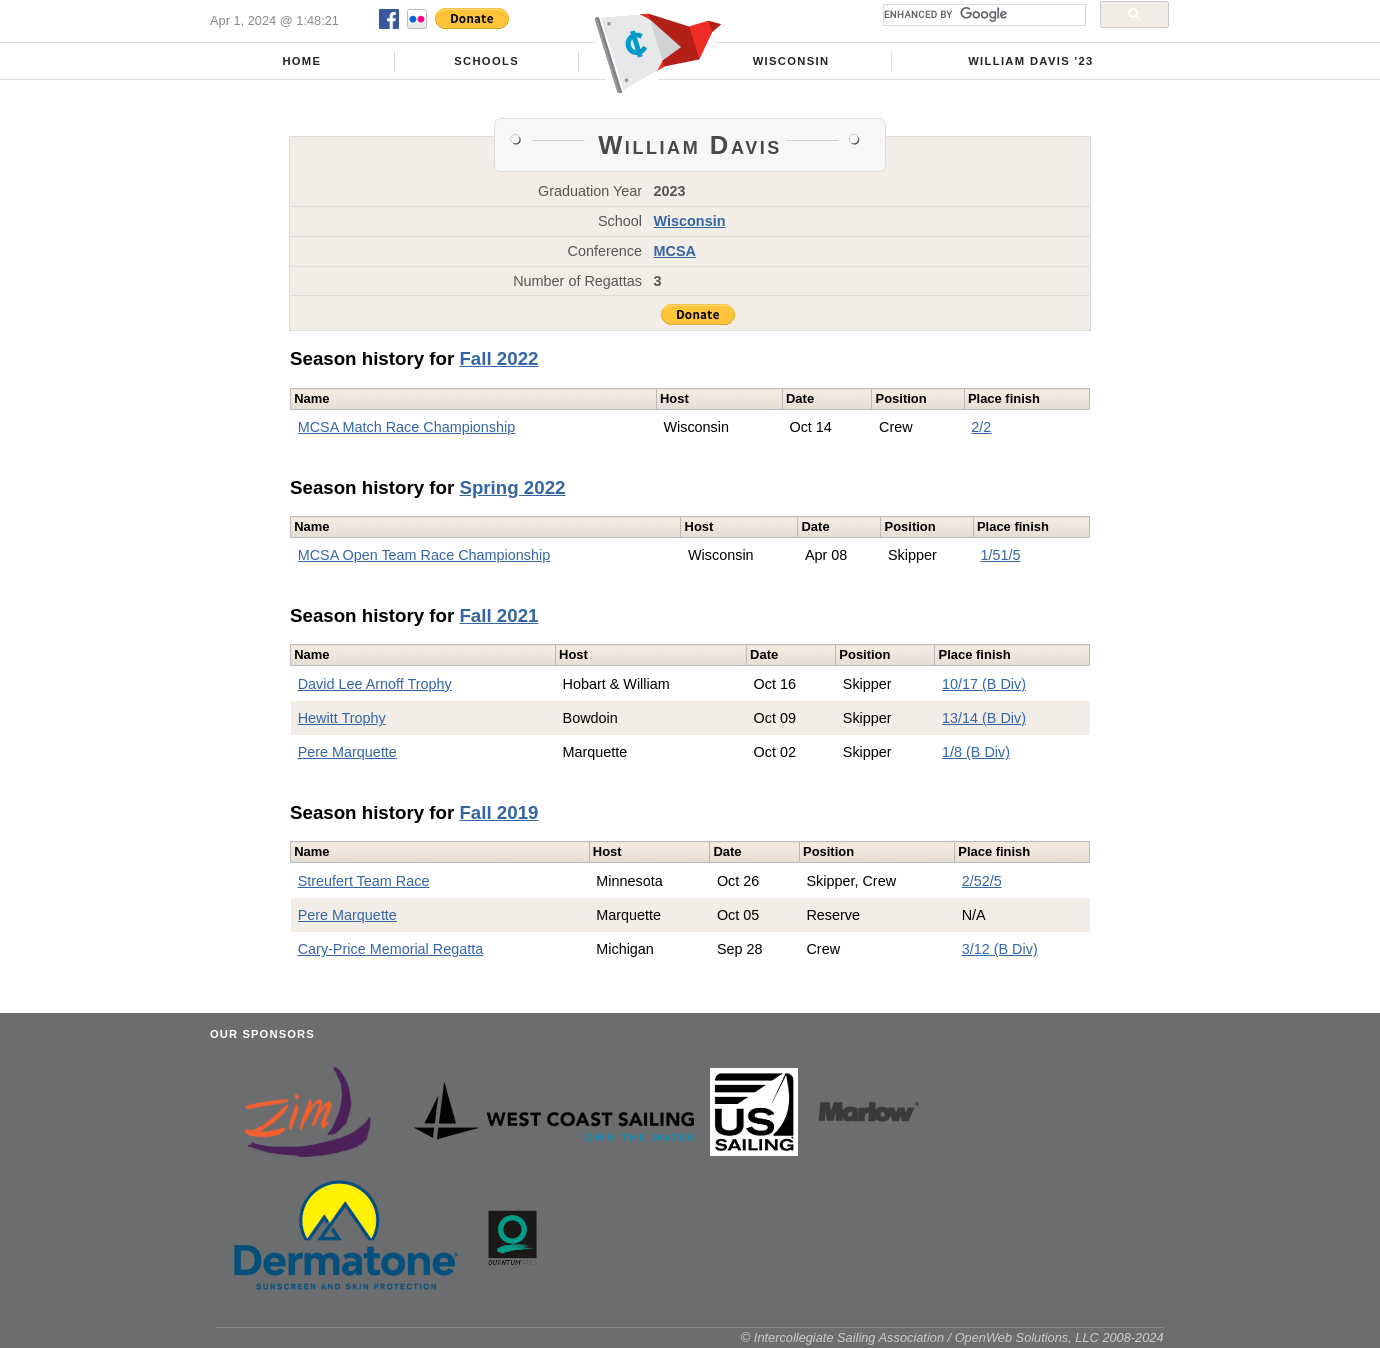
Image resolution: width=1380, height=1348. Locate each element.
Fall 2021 (498, 615)
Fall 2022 (498, 358)
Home (301, 61)
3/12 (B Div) (1000, 949)
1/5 (990, 555)
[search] (982, 15)
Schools (486, 61)
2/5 (972, 881)
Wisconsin (791, 61)
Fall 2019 (498, 812)
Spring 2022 (512, 487)
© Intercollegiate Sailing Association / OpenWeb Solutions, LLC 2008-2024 (952, 1337)
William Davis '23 (1030, 61)
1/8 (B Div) (976, 752)
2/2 (981, 427)
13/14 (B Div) (984, 718)
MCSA (675, 251)
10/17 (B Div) (984, 684)
